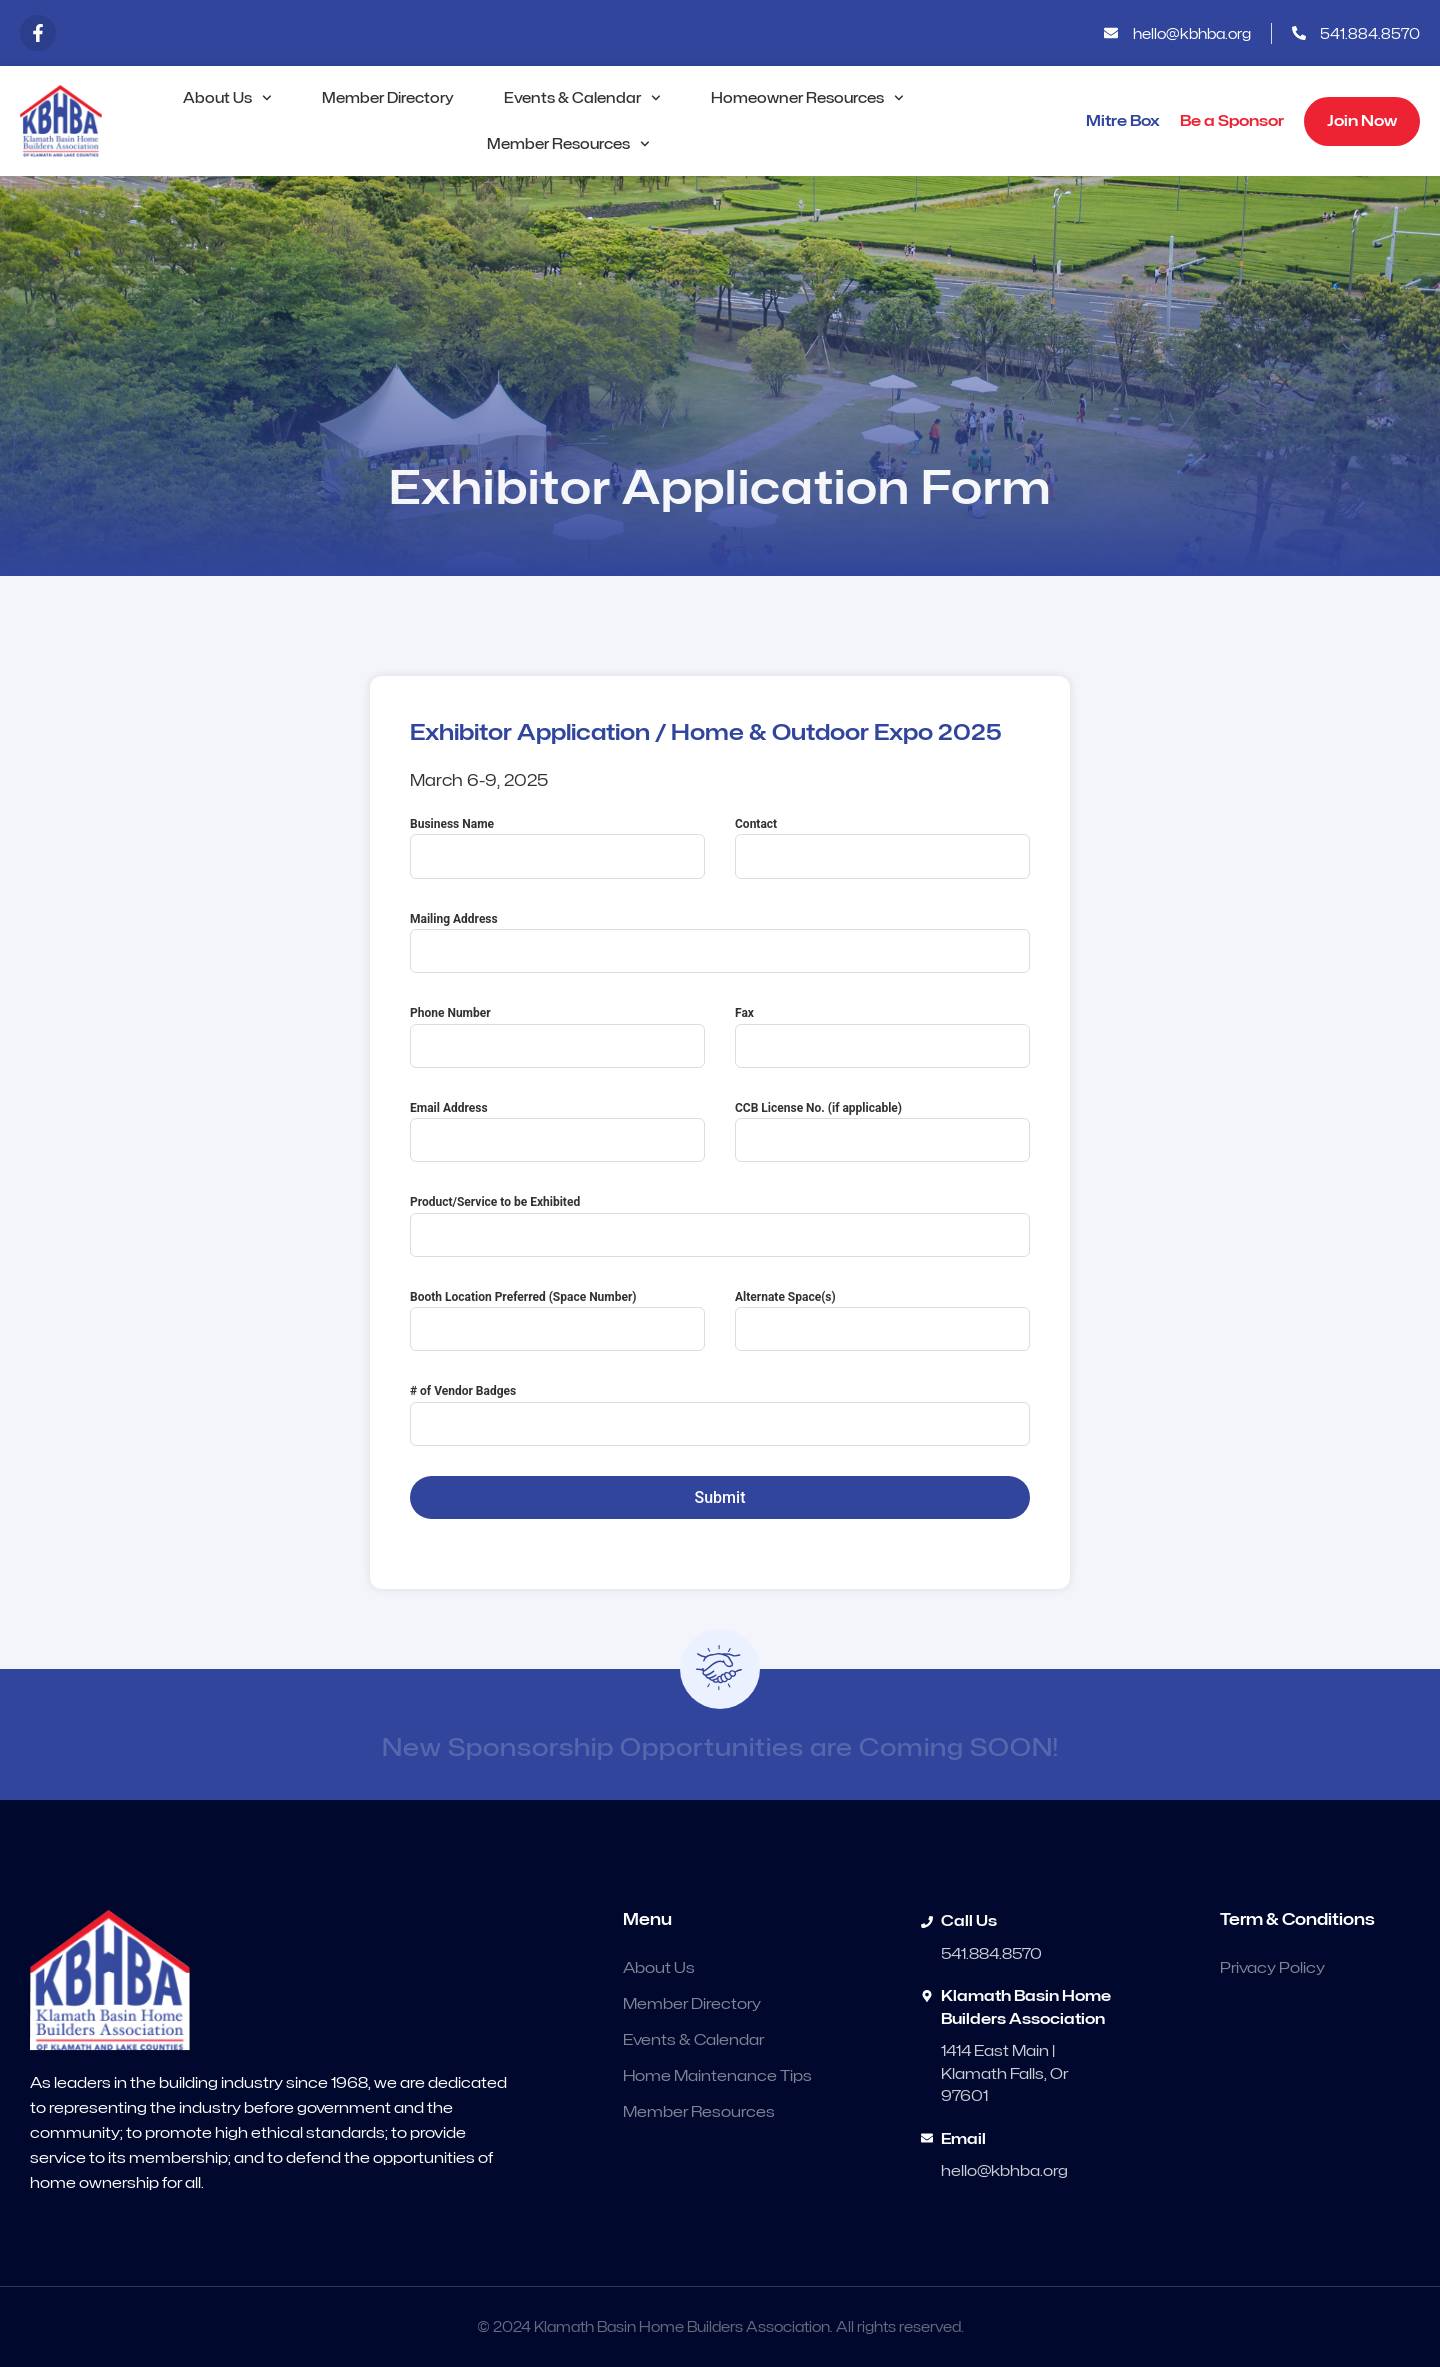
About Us (227, 98)
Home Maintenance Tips (717, 2076)
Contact (756, 824)
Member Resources (568, 144)
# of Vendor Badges (463, 1391)
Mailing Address (454, 919)
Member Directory (388, 97)
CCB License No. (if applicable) (818, 1108)
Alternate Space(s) (785, 1297)
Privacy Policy (1272, 1968)
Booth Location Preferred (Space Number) (523, 1297)
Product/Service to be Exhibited (495, 1202)
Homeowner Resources (807, 98)
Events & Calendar (582, 98)
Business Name (452, 824)
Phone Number (450, 1013)
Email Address (449, 1108)
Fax (744, 1013)
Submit (720, 1497)
